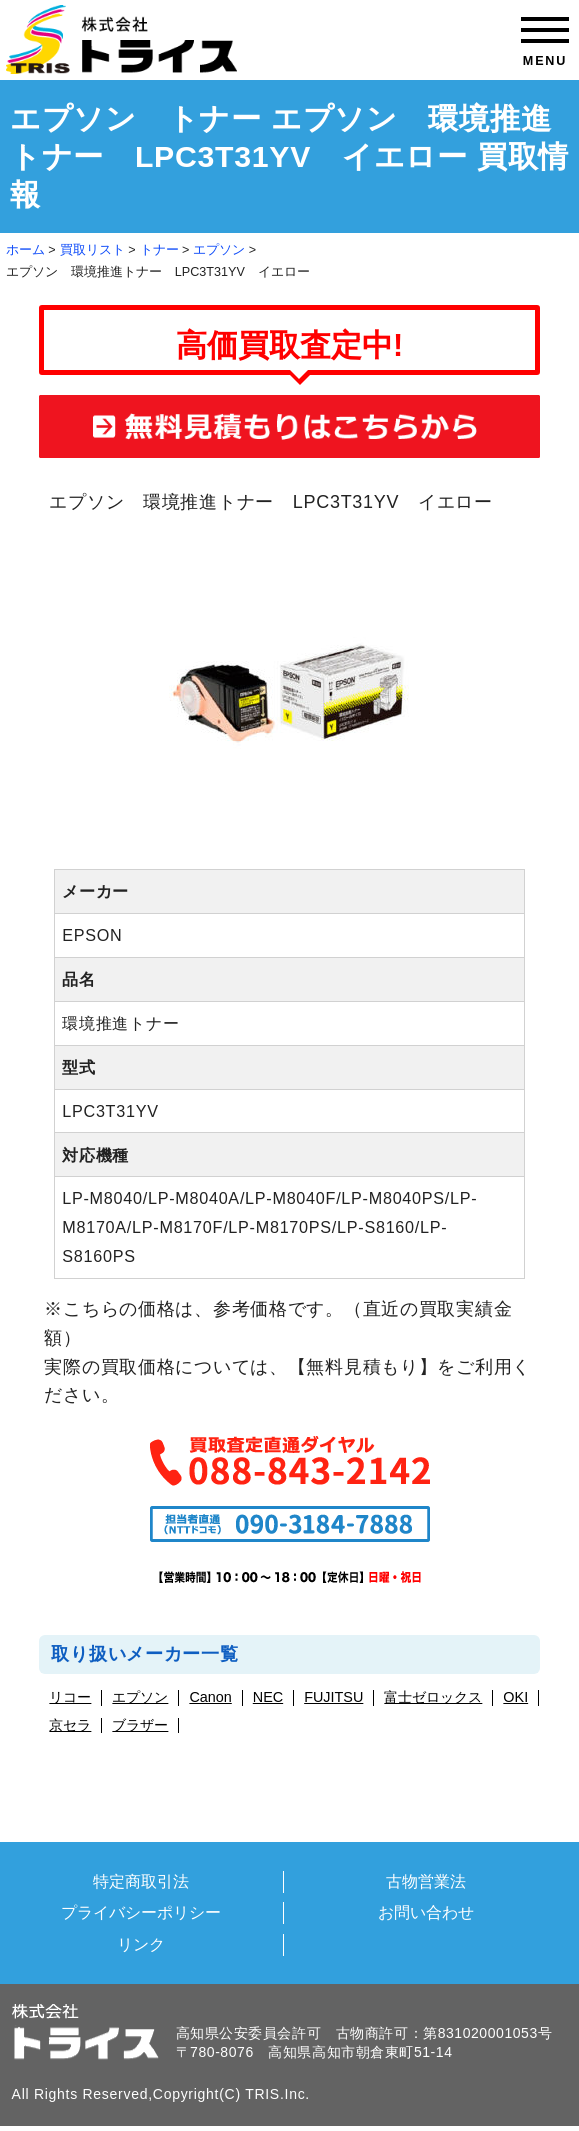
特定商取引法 (141, 1881)
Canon (210, 1697)
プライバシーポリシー (141, 1912)
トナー (159, 250)
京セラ (70, 1725)
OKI (515, 1697)
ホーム (25, 250)
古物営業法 (426, 1881)
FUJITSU (333, 1697)
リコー (70, 1697)
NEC (268, 1697)
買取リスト (92, 250)
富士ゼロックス (433, 1697)
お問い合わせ (426, 1912)
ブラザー (140, 1725)
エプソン (219, 250)
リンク (141, 1944)
